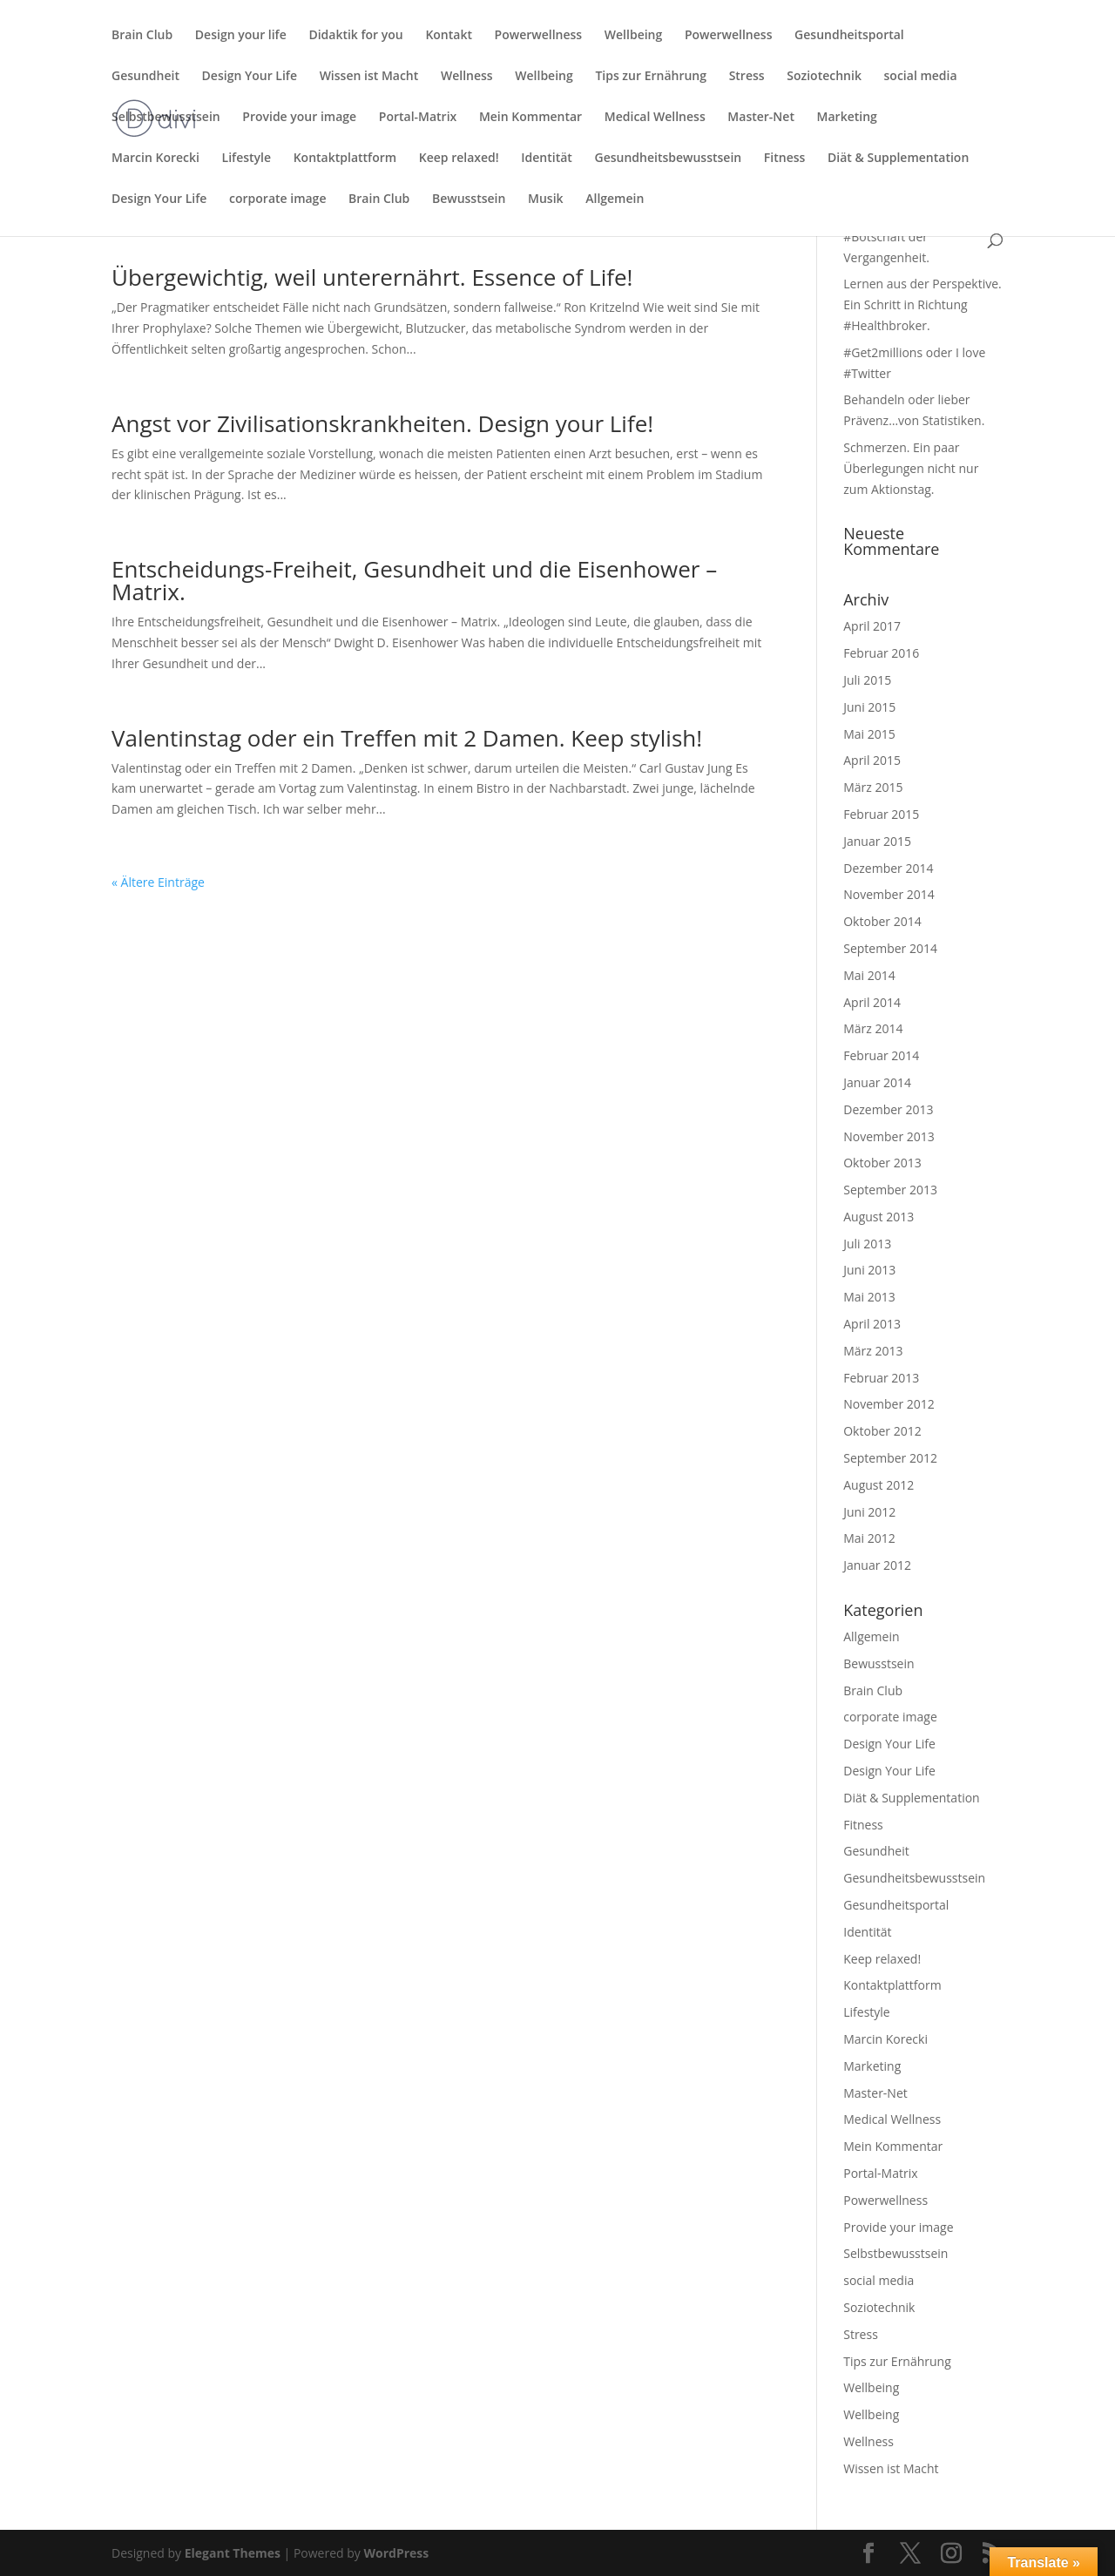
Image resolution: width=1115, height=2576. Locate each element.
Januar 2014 (877, 1082)
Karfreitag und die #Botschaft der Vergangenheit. (894, 236)
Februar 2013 (881, 1377)
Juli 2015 (867, 680)
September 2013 (890, 1189)
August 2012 (878, 1485)
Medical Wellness (655, 118)
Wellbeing (633, 36)
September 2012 (890, 1458)
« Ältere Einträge (158, 882)
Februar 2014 (881, 1055)
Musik (546, 199)
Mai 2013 (869, 1296)
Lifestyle (246, 159)
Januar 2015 (877, 841)
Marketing (847, 118)
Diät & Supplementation (898, 159)
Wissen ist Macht (369, 77)
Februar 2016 (881, 653)
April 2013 (872, 1323)
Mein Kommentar (530, 118)
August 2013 (878, 1216)
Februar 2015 (881, 814)
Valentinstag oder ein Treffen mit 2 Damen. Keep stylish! (407, 738)
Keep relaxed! (459, 159)
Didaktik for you (355, 36)
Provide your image (299, 118)
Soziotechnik (824, 77)
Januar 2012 (877, 1565)
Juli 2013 (867, 1243)
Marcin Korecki (155, 159)
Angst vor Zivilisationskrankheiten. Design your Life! (382, 423)
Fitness (785, 159)
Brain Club (142, 36)
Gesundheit (145, 77)
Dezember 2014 (888, 868)
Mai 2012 (869, 1538)
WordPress (396, 2553)
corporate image (277, 199)
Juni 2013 (869, 1269)
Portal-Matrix (417, 118)
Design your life (241, 36)
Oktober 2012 (882, 1431)
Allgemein (614, 199)
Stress (747, 77)
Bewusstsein (468, 199)
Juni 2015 (869, 707)
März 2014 (872, 1028)
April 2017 (872, 626)
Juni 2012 (869, 1512)
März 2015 (872, 787)
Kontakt (448, 36)
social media (920, 77)
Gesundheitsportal (849, 36)
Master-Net (760, 118)
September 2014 (890, 948)
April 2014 (872, 1002)
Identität (546, 159)
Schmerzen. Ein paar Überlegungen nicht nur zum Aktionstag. (910, 468)
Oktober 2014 (882, 921)
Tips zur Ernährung (650, 77)
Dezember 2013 (888, 1109)
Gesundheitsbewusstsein (668, 159)
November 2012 (889, 1404)
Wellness (467, 77)
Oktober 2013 (882, 1162)
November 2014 (889, 894)
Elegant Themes (232, 2553)
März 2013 (872, 1350)
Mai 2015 (869, 734)
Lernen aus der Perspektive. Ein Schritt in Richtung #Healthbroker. (922, 304)
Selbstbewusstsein (166, 118)
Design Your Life (249, 77)
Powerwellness (539, 36)
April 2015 (872, 760)
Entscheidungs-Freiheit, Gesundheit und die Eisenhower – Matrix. (414, 580)
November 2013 (889, 1136)
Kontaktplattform (345, 159)
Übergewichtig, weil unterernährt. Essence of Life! (372, 277)
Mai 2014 (869, 975)
